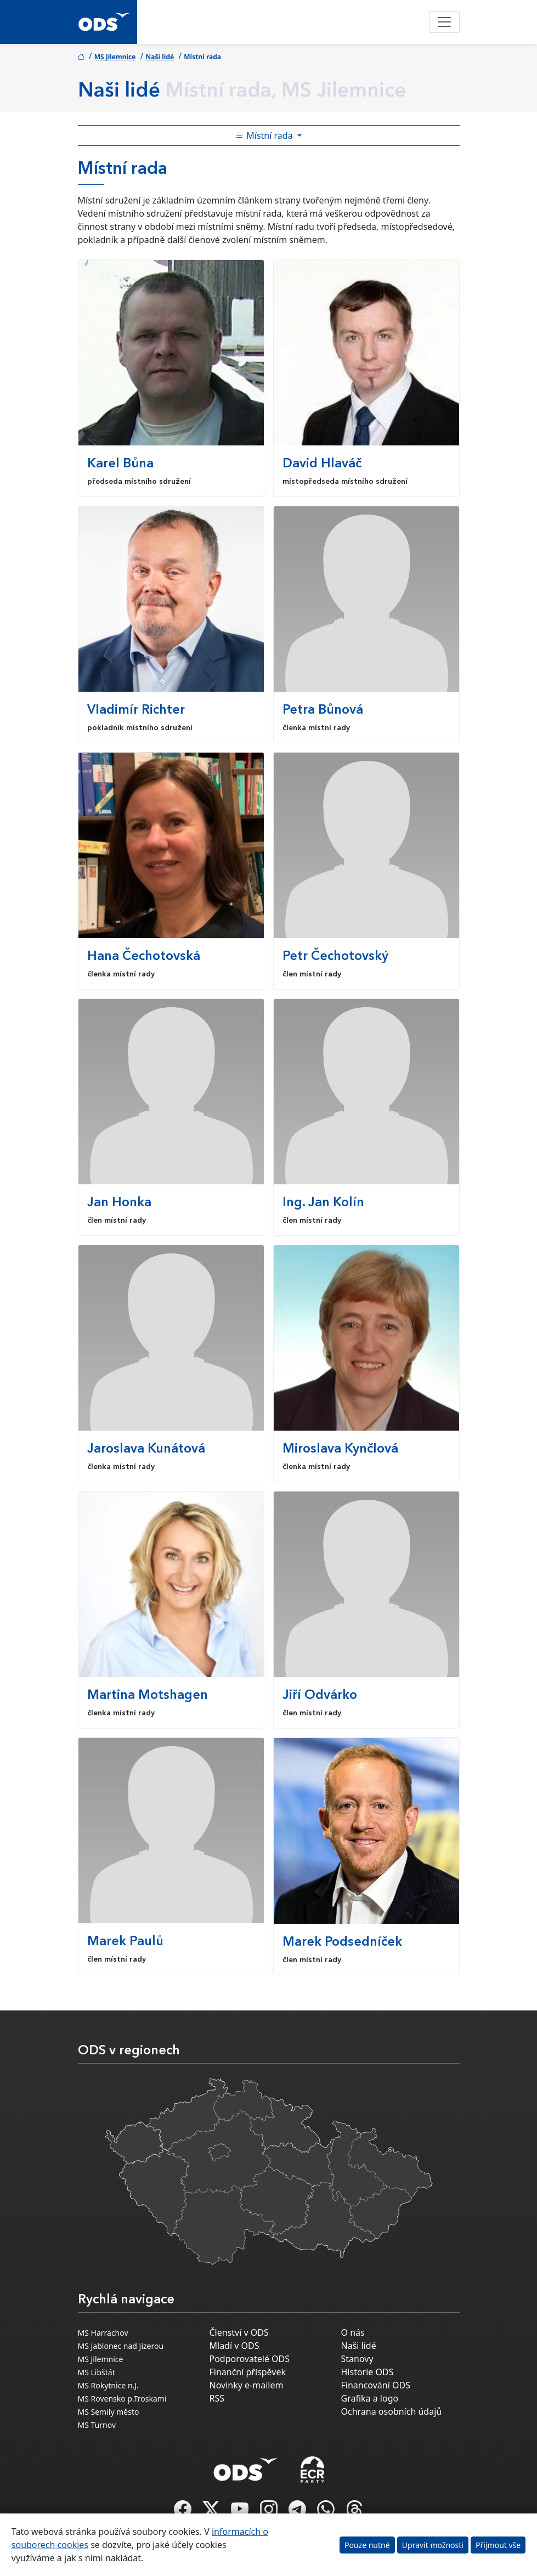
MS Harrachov (103, 2333)
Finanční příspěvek (248, 2372)
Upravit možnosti (432, 2545)
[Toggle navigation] (444, 22)
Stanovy (357, 2359)
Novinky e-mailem (247, 2385)
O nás (353, 2332)
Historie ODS (367, 2372)
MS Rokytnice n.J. (108, 2385)
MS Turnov (97, 2425)
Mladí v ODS (234, 2346)
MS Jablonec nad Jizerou (121, 2346)
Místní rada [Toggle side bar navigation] (265, 135)
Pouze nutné (367, 2545)
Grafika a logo (370, 2398)
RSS (217, 2398)
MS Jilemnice (115, 56)
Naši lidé (160, 56)
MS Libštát (96, 2372)
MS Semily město (108, 2411)
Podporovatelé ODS (250, 2359)
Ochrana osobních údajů (391, 2411)
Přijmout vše (498, 2545)
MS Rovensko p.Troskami (122, 2398)
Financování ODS (375, 2385)
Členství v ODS (239, 2332)
